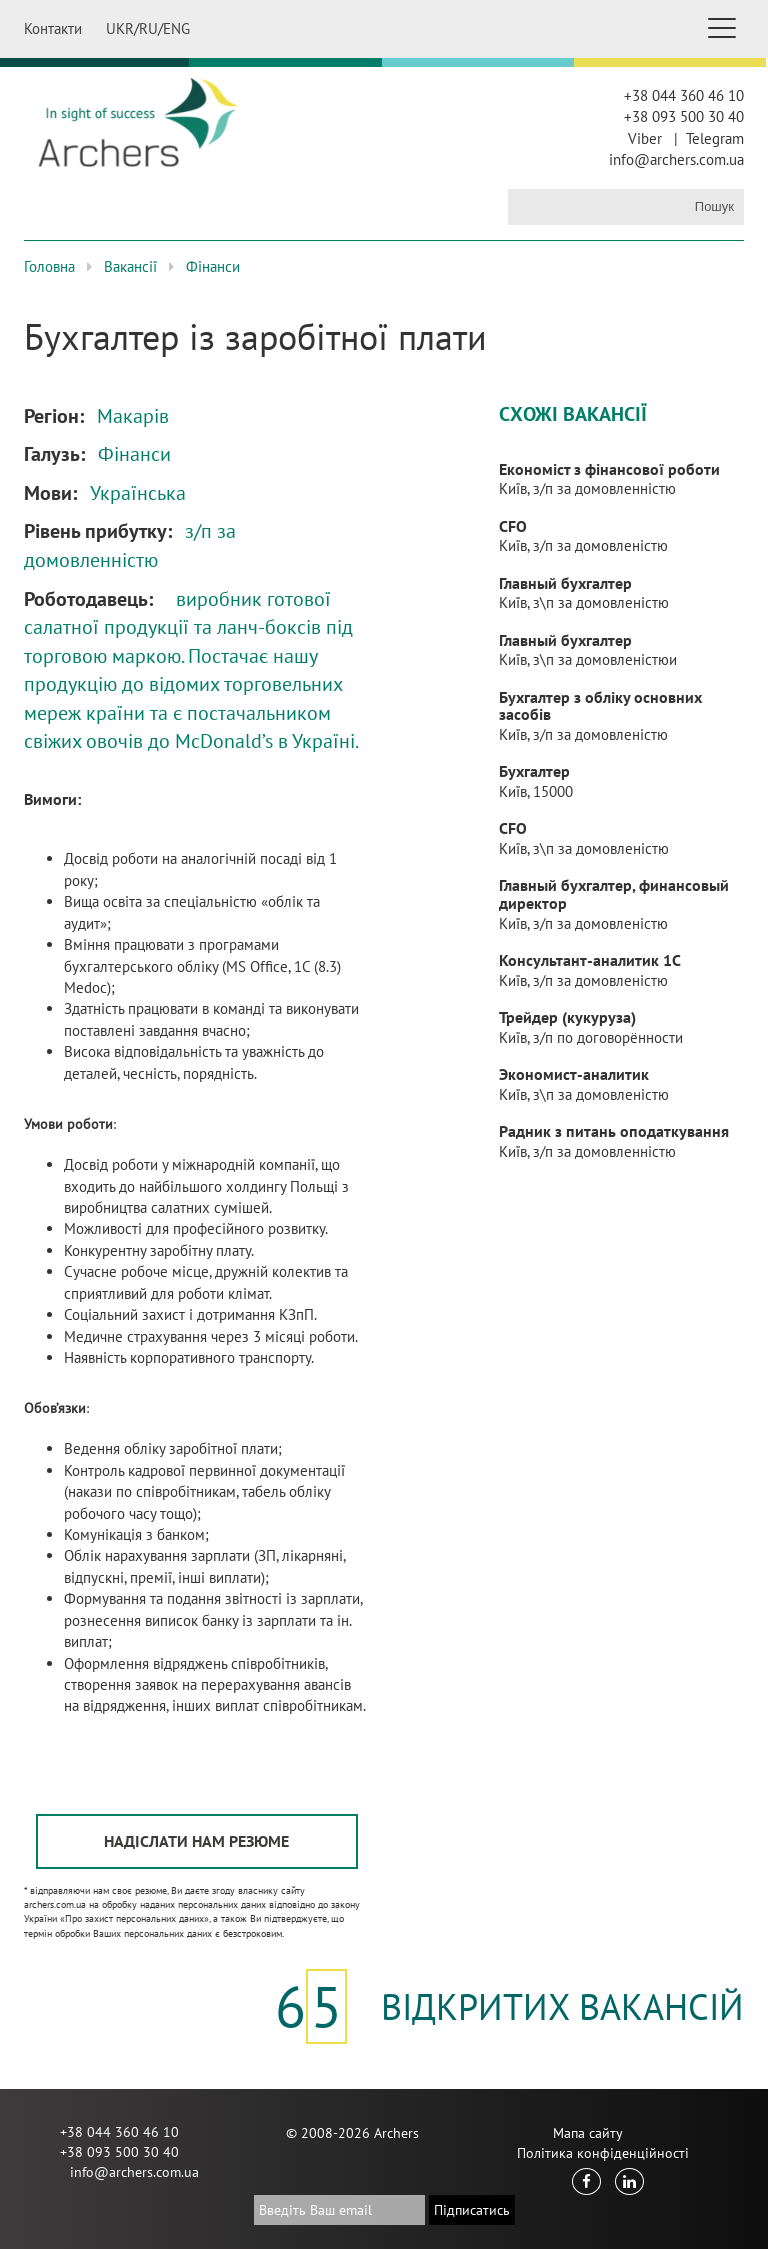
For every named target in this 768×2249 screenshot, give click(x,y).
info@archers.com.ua (676, 159)
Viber (645, 138)
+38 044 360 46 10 (684, 95)
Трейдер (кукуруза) (567, 1017)
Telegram (715, 138)
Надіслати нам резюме (196, 1841)
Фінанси (213, 266)
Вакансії (130, 266)
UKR (120, 28)
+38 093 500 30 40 (684, 116)
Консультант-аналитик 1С (590, 960)
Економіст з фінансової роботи (609, 469)
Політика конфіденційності (603, 2153)
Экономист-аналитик (574, 1074)
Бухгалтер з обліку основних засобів (600, 706)
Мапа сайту (588, 2133)
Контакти (53, 28)
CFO (513, 526)
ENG (176, 28)
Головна (49, 266)
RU (148, 28)
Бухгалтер (534, 771)
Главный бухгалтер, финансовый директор (614, 894)
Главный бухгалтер (565, 583)
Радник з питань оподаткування (614, 1131)
